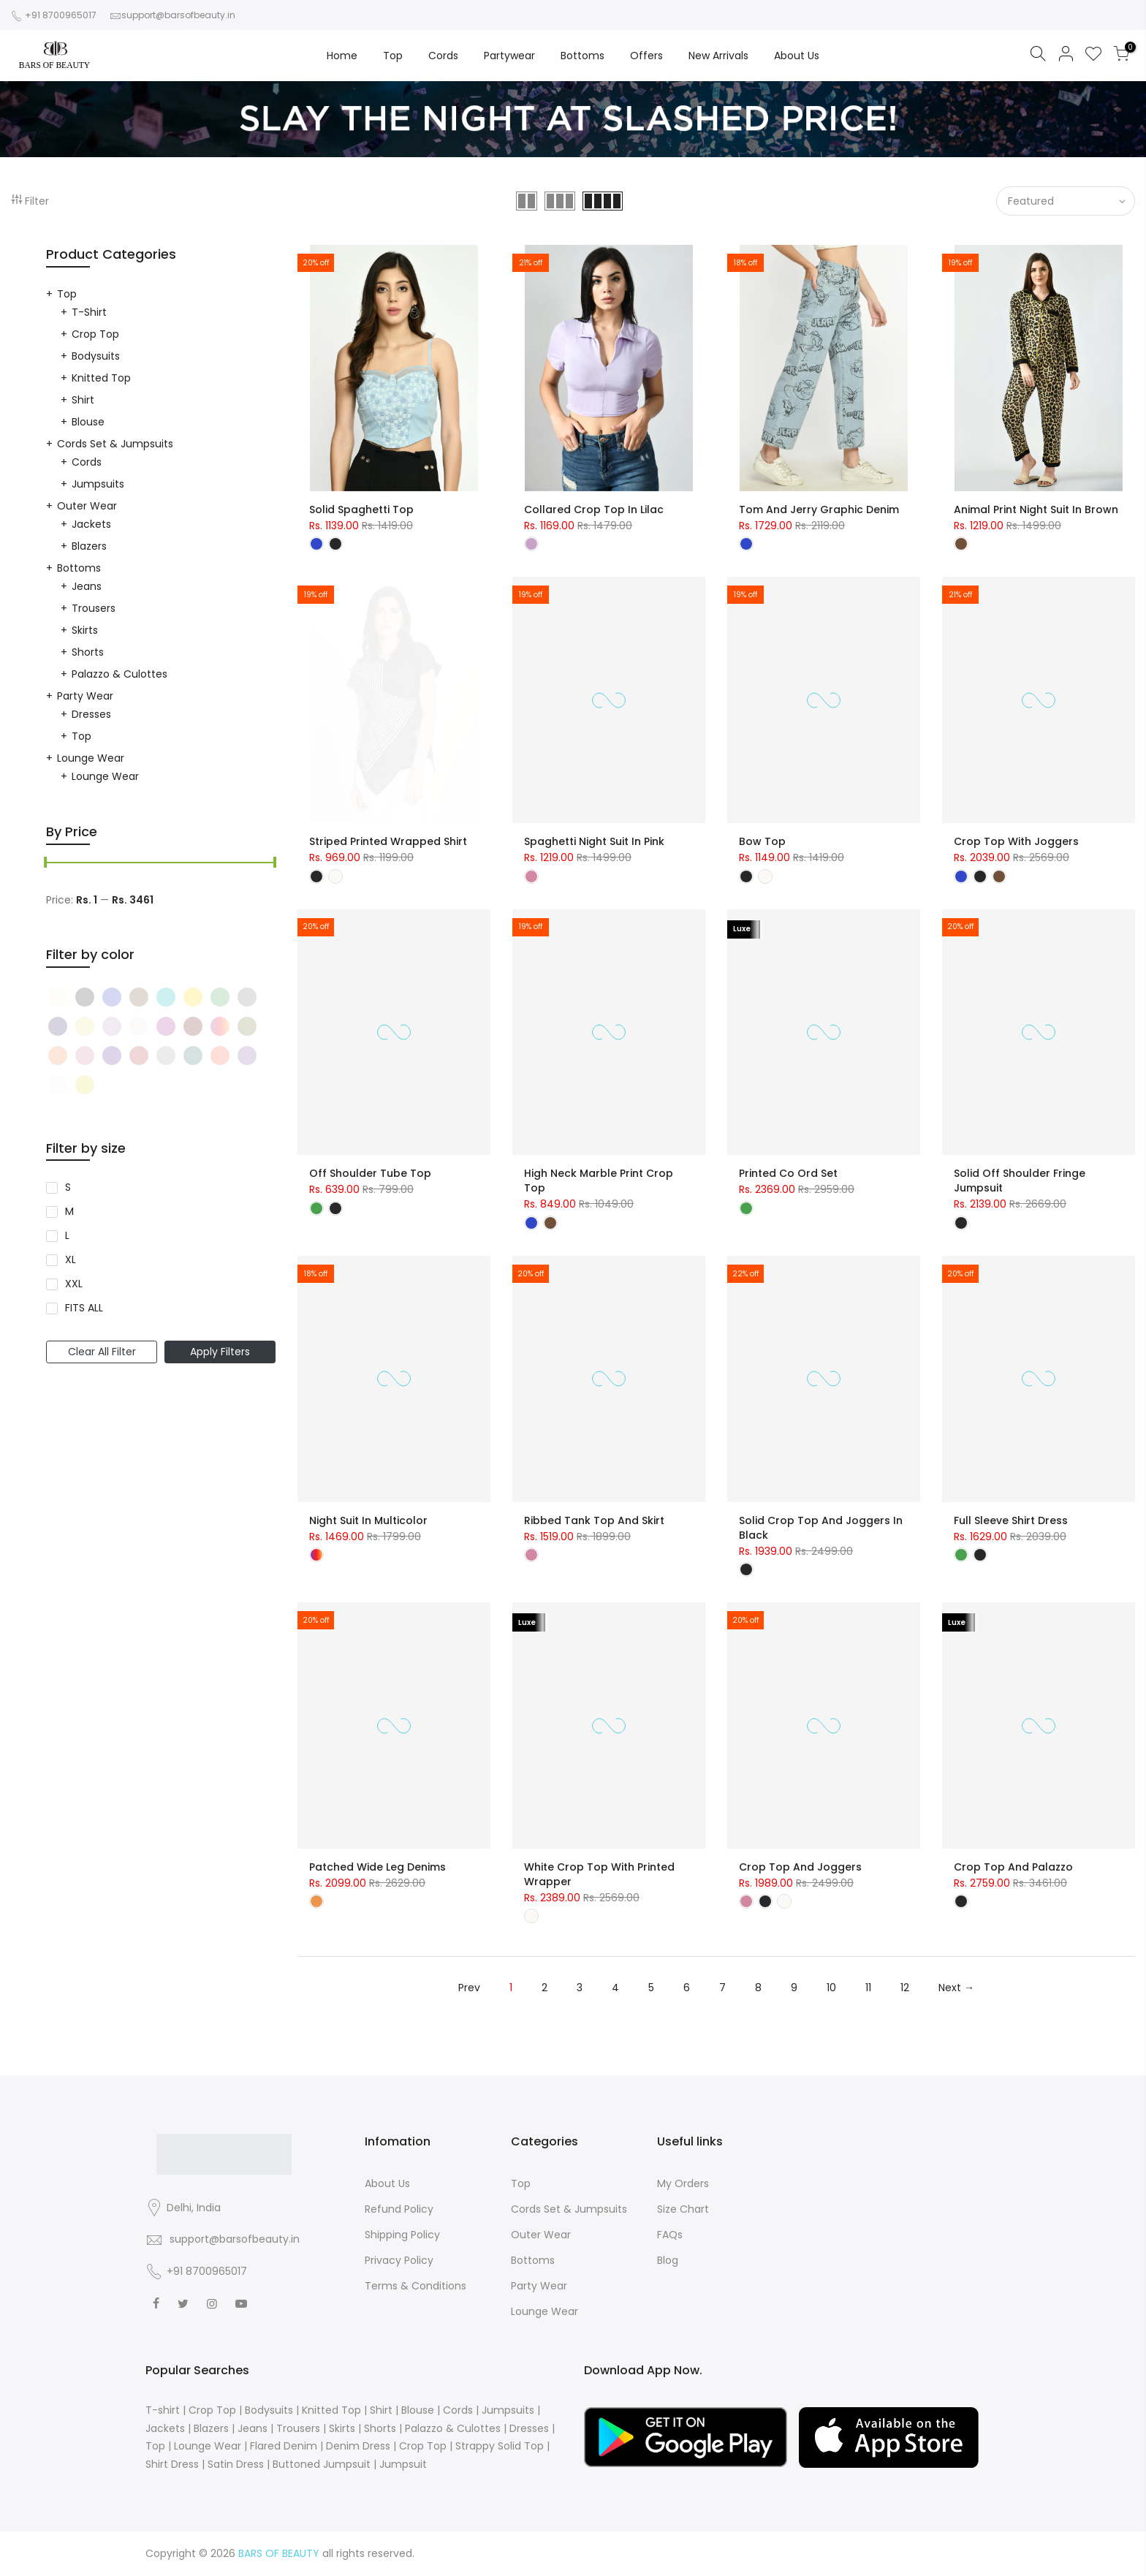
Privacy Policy (399, 2260)
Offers (646, 55)
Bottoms (582, 55)
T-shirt (89, 312)
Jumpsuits (98, 484)
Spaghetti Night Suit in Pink (594, 841)
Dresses (91, 714)
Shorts (88, 652)
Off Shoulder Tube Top (370, 1173)
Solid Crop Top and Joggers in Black (821, 1527)
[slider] (46, 864)
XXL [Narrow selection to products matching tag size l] (74, 1283)
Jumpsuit (403, 2464)
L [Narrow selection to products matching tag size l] (67, 1235)
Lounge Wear (90, 758)
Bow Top (762, 841)
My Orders (683, 2183)
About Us (796, 55)
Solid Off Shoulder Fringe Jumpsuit (1019, 1180)
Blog (667, 2260)
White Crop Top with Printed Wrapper (599, 1874)
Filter (30, 201)
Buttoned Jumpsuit (322, 2464)
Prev (469, 1987)
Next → (956, 1987)
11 (868, 1987)
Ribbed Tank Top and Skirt (594, 1520)
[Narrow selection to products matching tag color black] (59, 997)
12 (904, 1987)
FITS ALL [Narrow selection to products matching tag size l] (84, 1307)
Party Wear (85, 696)
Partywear (509, 55)
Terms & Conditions (415, 2285)
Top (393, 55)
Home (342, 55)
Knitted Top (101, 378)
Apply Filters (220, 1351)
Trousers (93, 608)
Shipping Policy (402, 2234)
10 (831, 1987)
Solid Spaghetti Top (361, 509)
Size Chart (683, 2209)
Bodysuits (96, 356)
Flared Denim (283, 2446)
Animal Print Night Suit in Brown (1036, 509)
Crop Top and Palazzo (1013, 1867)
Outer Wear (87, 506)
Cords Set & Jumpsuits (115, 443)
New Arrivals (718, 55)
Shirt (83, 400)
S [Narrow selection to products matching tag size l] (68, 1187)
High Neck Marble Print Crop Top (598, 1180)
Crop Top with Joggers (1016, 841)
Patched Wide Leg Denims (377, 1867)
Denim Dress (358, 2446)
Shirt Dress (172, 2464)
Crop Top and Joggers (800, 1867)
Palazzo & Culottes (119, 674)
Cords (443, 55)
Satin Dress (236, 2464)
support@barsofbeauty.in (178, 15)
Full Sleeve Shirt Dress (1011, 1520)
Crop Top (95, 334)
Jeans (87, 586)
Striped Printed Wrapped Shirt (388, 841)
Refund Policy (399, 2209)
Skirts (85, 630)
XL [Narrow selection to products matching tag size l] (70, 1259)
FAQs (670, 2234)
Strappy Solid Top (499, 2446)
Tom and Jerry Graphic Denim (819, 509)
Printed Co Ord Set (788, 1173)
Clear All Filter (102, 1351)
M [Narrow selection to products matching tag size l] (69, 1211)
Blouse (88, 421)
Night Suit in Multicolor (368, 1520)
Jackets (91, 524)
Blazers (89, 546)
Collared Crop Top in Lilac (594, 509)
